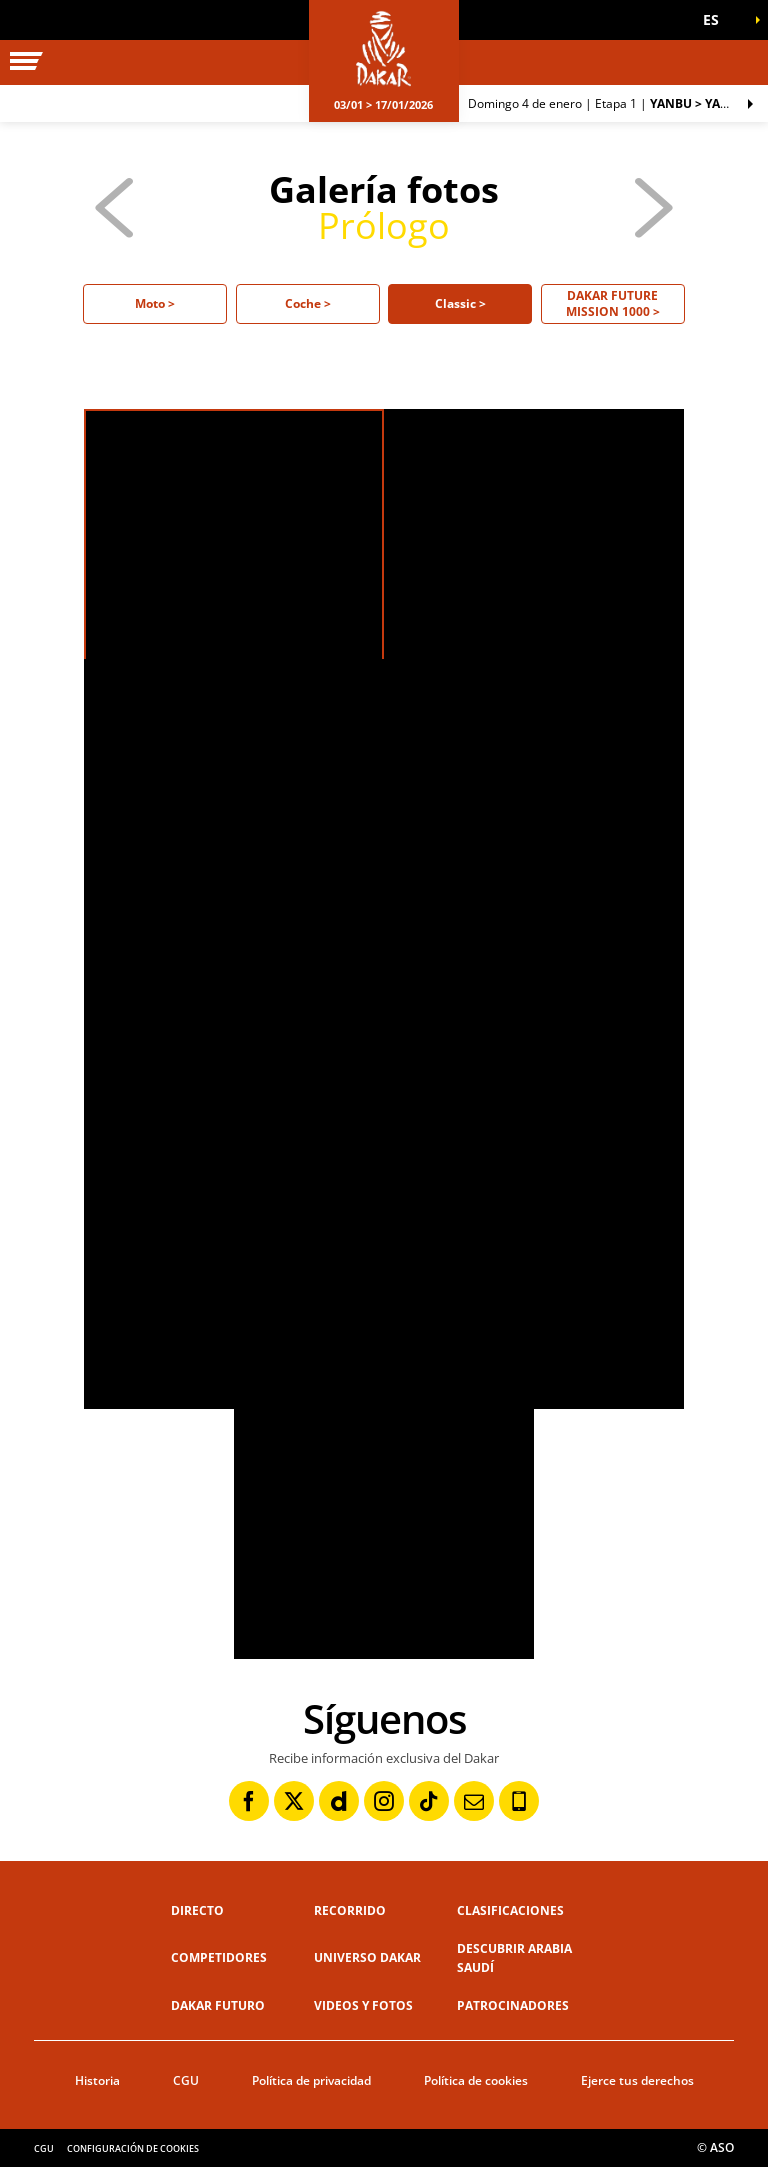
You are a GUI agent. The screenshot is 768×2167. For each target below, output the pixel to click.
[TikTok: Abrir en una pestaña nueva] (429, 1801)
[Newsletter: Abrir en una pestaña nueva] (474, 1801)
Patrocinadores (513, 2005)
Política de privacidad (311, 2080)
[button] (718, 20)
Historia (97, 2080)
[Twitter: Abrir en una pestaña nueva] (294, 1801)
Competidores (219, 1957)
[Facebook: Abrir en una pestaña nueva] (249, 1801)
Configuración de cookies (133, 2148)
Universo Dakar (367, 1957)
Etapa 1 (607, 103)
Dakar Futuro (218, 2005)
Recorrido (350, 1910)
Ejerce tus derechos (637, 2080)
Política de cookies (476, 2080)
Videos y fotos (363, 2005)
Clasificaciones (510, 1910)
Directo (197, 1910)
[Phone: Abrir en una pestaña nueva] (519, 1801)
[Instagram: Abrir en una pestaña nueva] (384, 1801)
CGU (186, 2080)
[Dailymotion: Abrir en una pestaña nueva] (339, 1801)
